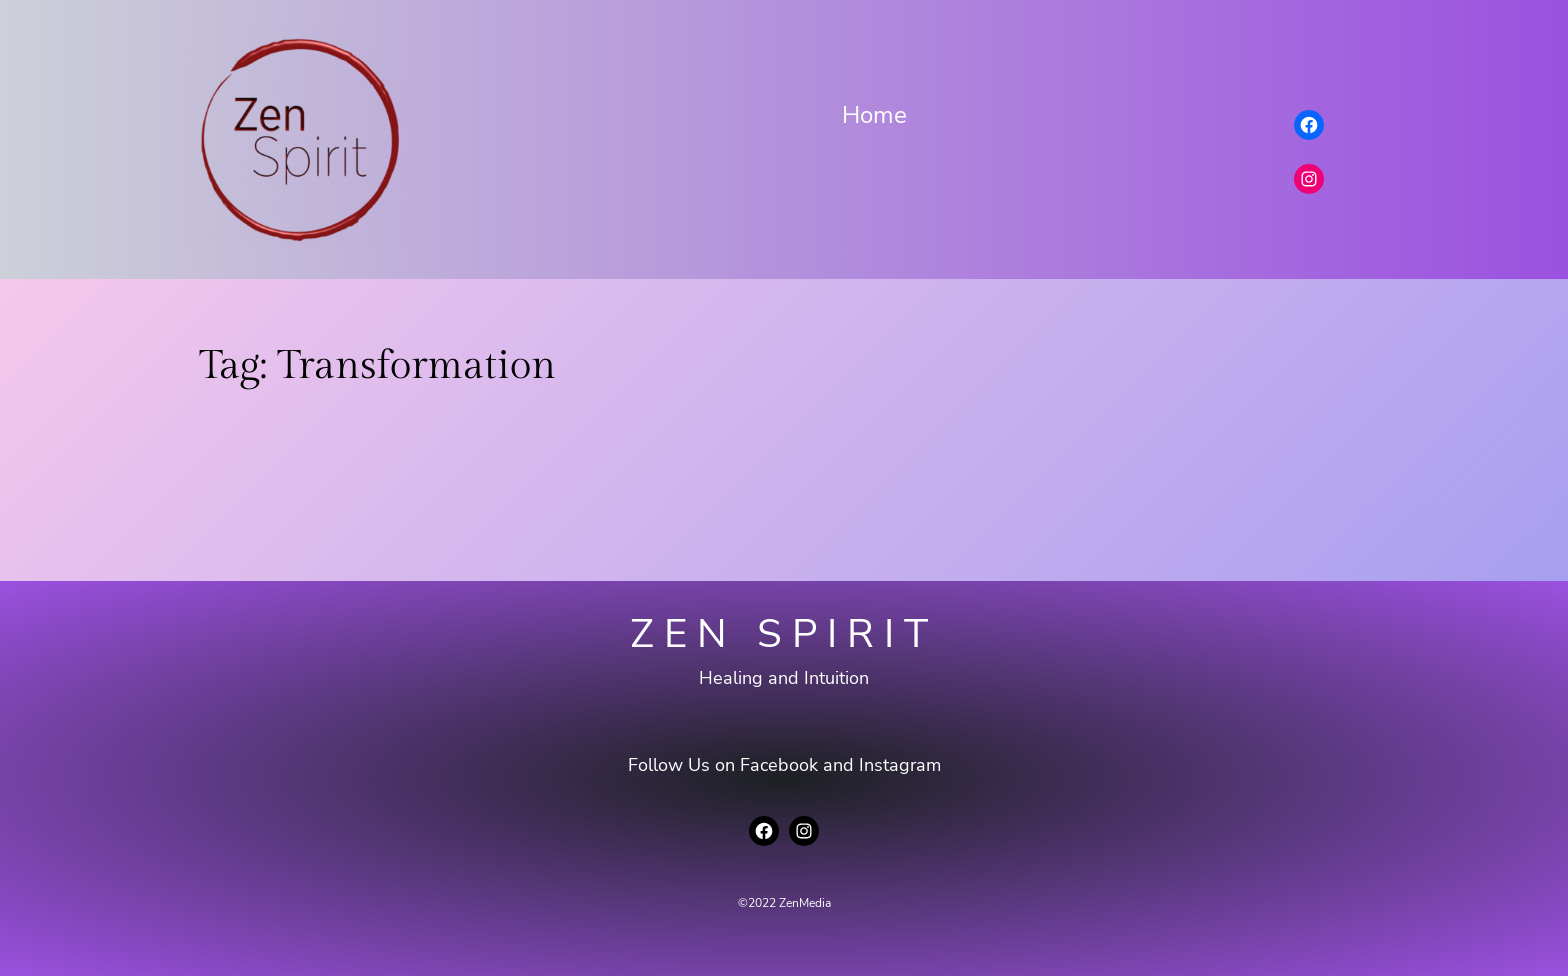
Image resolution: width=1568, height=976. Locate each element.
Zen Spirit (784, 634)
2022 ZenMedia (789, 903)
